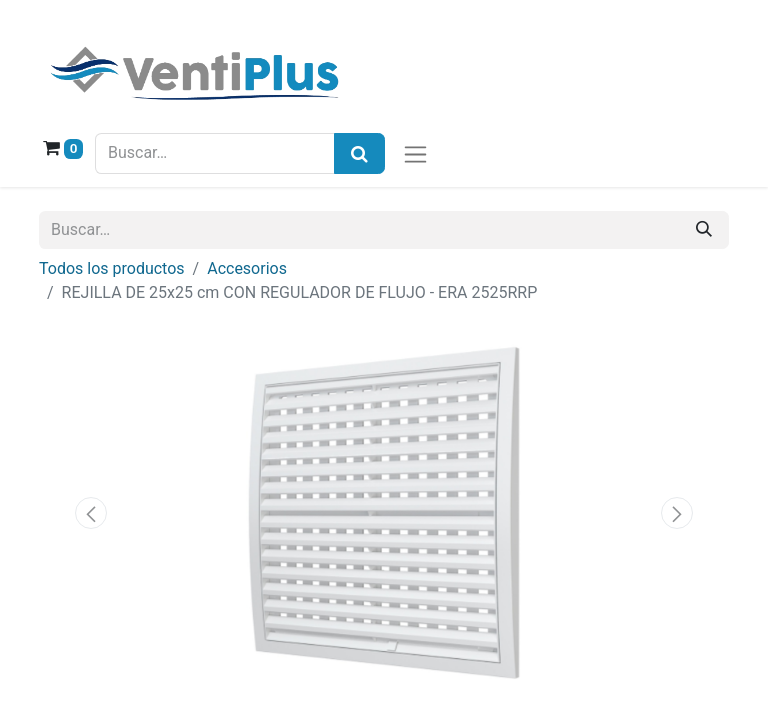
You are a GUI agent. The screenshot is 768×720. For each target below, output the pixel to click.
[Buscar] (704, 230)
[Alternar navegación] (415, 153)
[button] (91, 513)
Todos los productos (112, 268)
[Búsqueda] (359, 153)
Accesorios (247, 268)
